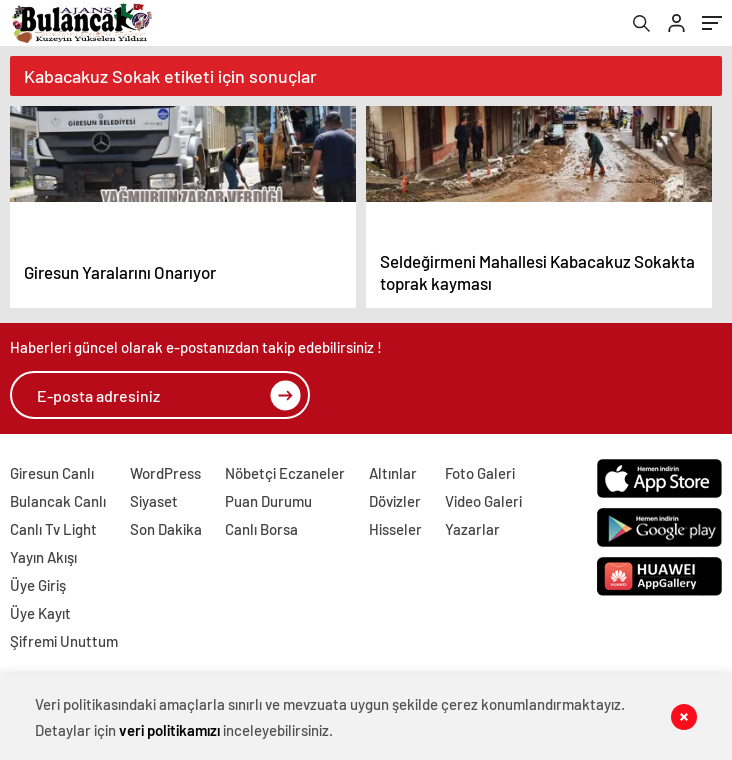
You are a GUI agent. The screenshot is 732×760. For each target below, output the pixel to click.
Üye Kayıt (40, 613)
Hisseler (395, 529)
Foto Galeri (480, 473)
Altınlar (393, 473)
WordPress (165, 473)
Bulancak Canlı (58, 501)
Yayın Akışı (43, 557)
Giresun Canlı (52, 473)
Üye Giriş (38, 585)
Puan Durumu (268, 501)
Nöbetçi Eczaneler (285, 473)
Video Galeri (483, 501)
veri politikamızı (169, 730)
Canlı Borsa (261, 529)
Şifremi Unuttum (64, 641)
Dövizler (395, 501)
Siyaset (154, 501)
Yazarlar (472, 529)
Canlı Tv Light (53, 529)
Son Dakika (166, 529)
